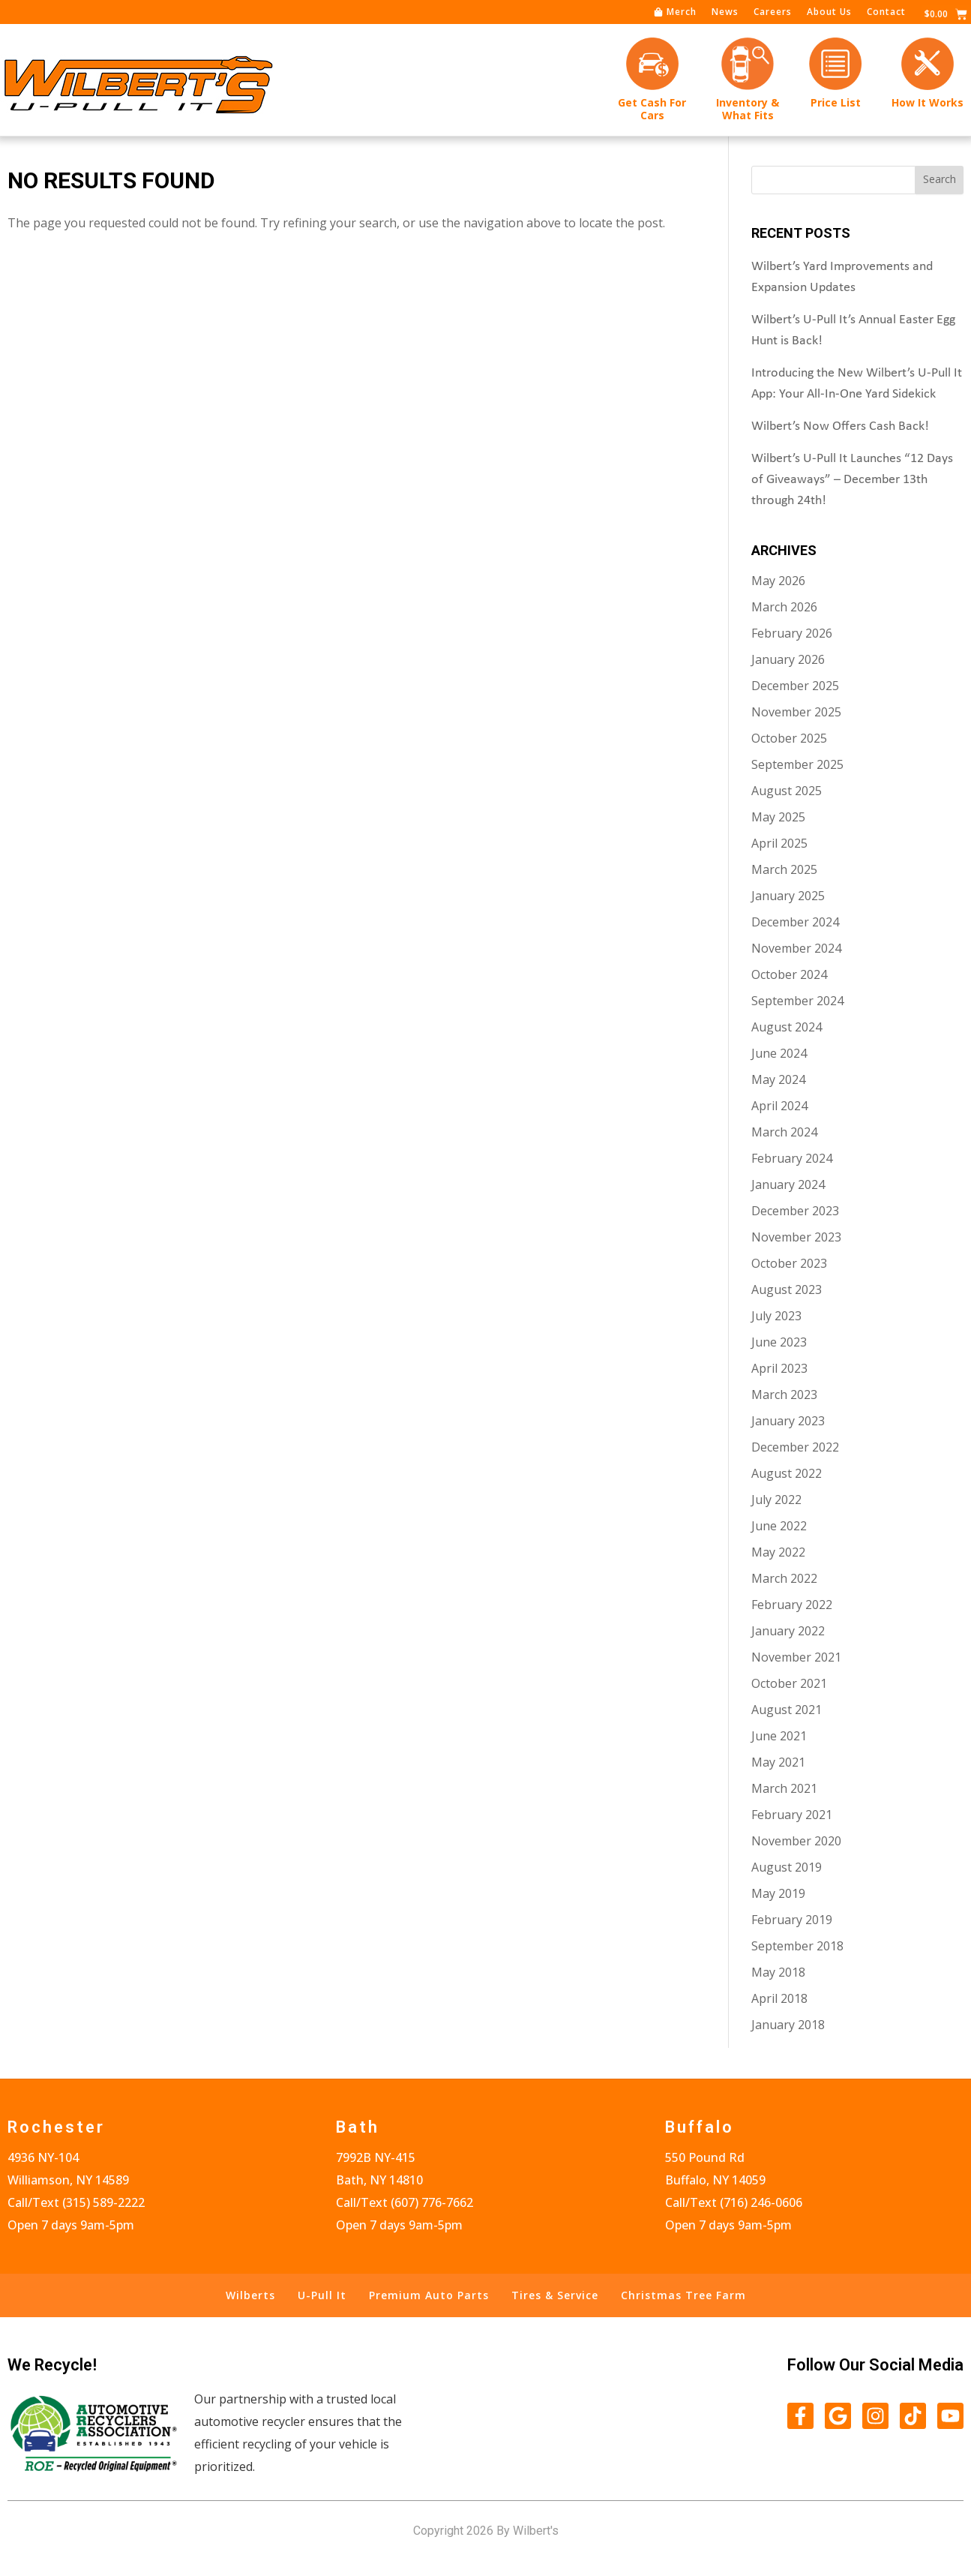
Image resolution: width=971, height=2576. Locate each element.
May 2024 (778, 1080)
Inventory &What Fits (747, 108)
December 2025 (795, 686)
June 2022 (779, 1526)
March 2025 (784, 870)
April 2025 (779, 844)
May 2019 (778, 1894)
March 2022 (784, 1579)
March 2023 (784, 1395)
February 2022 (791, 1605)
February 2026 (791, 634)
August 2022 (786, 1474)
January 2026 (788, 660)
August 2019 (786, 1868)
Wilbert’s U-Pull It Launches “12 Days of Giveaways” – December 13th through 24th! (852, 480)
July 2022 (776, 1500)
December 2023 (795, 1211)
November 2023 (796, 1237)
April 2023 (779, 1369)
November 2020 (796, 1841)
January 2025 (788, 896)
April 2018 (779, 1999)
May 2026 (778, 581)
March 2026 (784, 607)
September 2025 (797, 765)
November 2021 (796, 1658)
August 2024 (786, 1027)
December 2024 (795, 922)
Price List (836, 102)
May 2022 (778, 1553)
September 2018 (797, 1946)
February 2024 (791, 1159)
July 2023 (776, 1316)
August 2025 (786, 791)
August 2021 (786, 1710)
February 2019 (791, 1920)
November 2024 (796, 949)
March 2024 (784, 1132)
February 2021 (791, 1815)
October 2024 (789, 975)
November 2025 (796, 712)
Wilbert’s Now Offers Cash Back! (840, 427)
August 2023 (786, 1290)
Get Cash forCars (652, 108)
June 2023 (779, 1343)
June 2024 (779, 1054)
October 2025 (789, 739)
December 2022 (795, 1448)
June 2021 (779, 1736)
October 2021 (789, 1684)
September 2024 (797, 1001)
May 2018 (778, 1973)
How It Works (928, 102)
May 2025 (778, 817)
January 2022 (788, 1631)
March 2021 (784, 1789)
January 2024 (788, 1185)
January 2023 (788, 1421)
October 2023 (789, 1264)
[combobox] (833, 181)
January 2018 (788, 2025)
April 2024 (779, 1106)
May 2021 (778, 1763)
